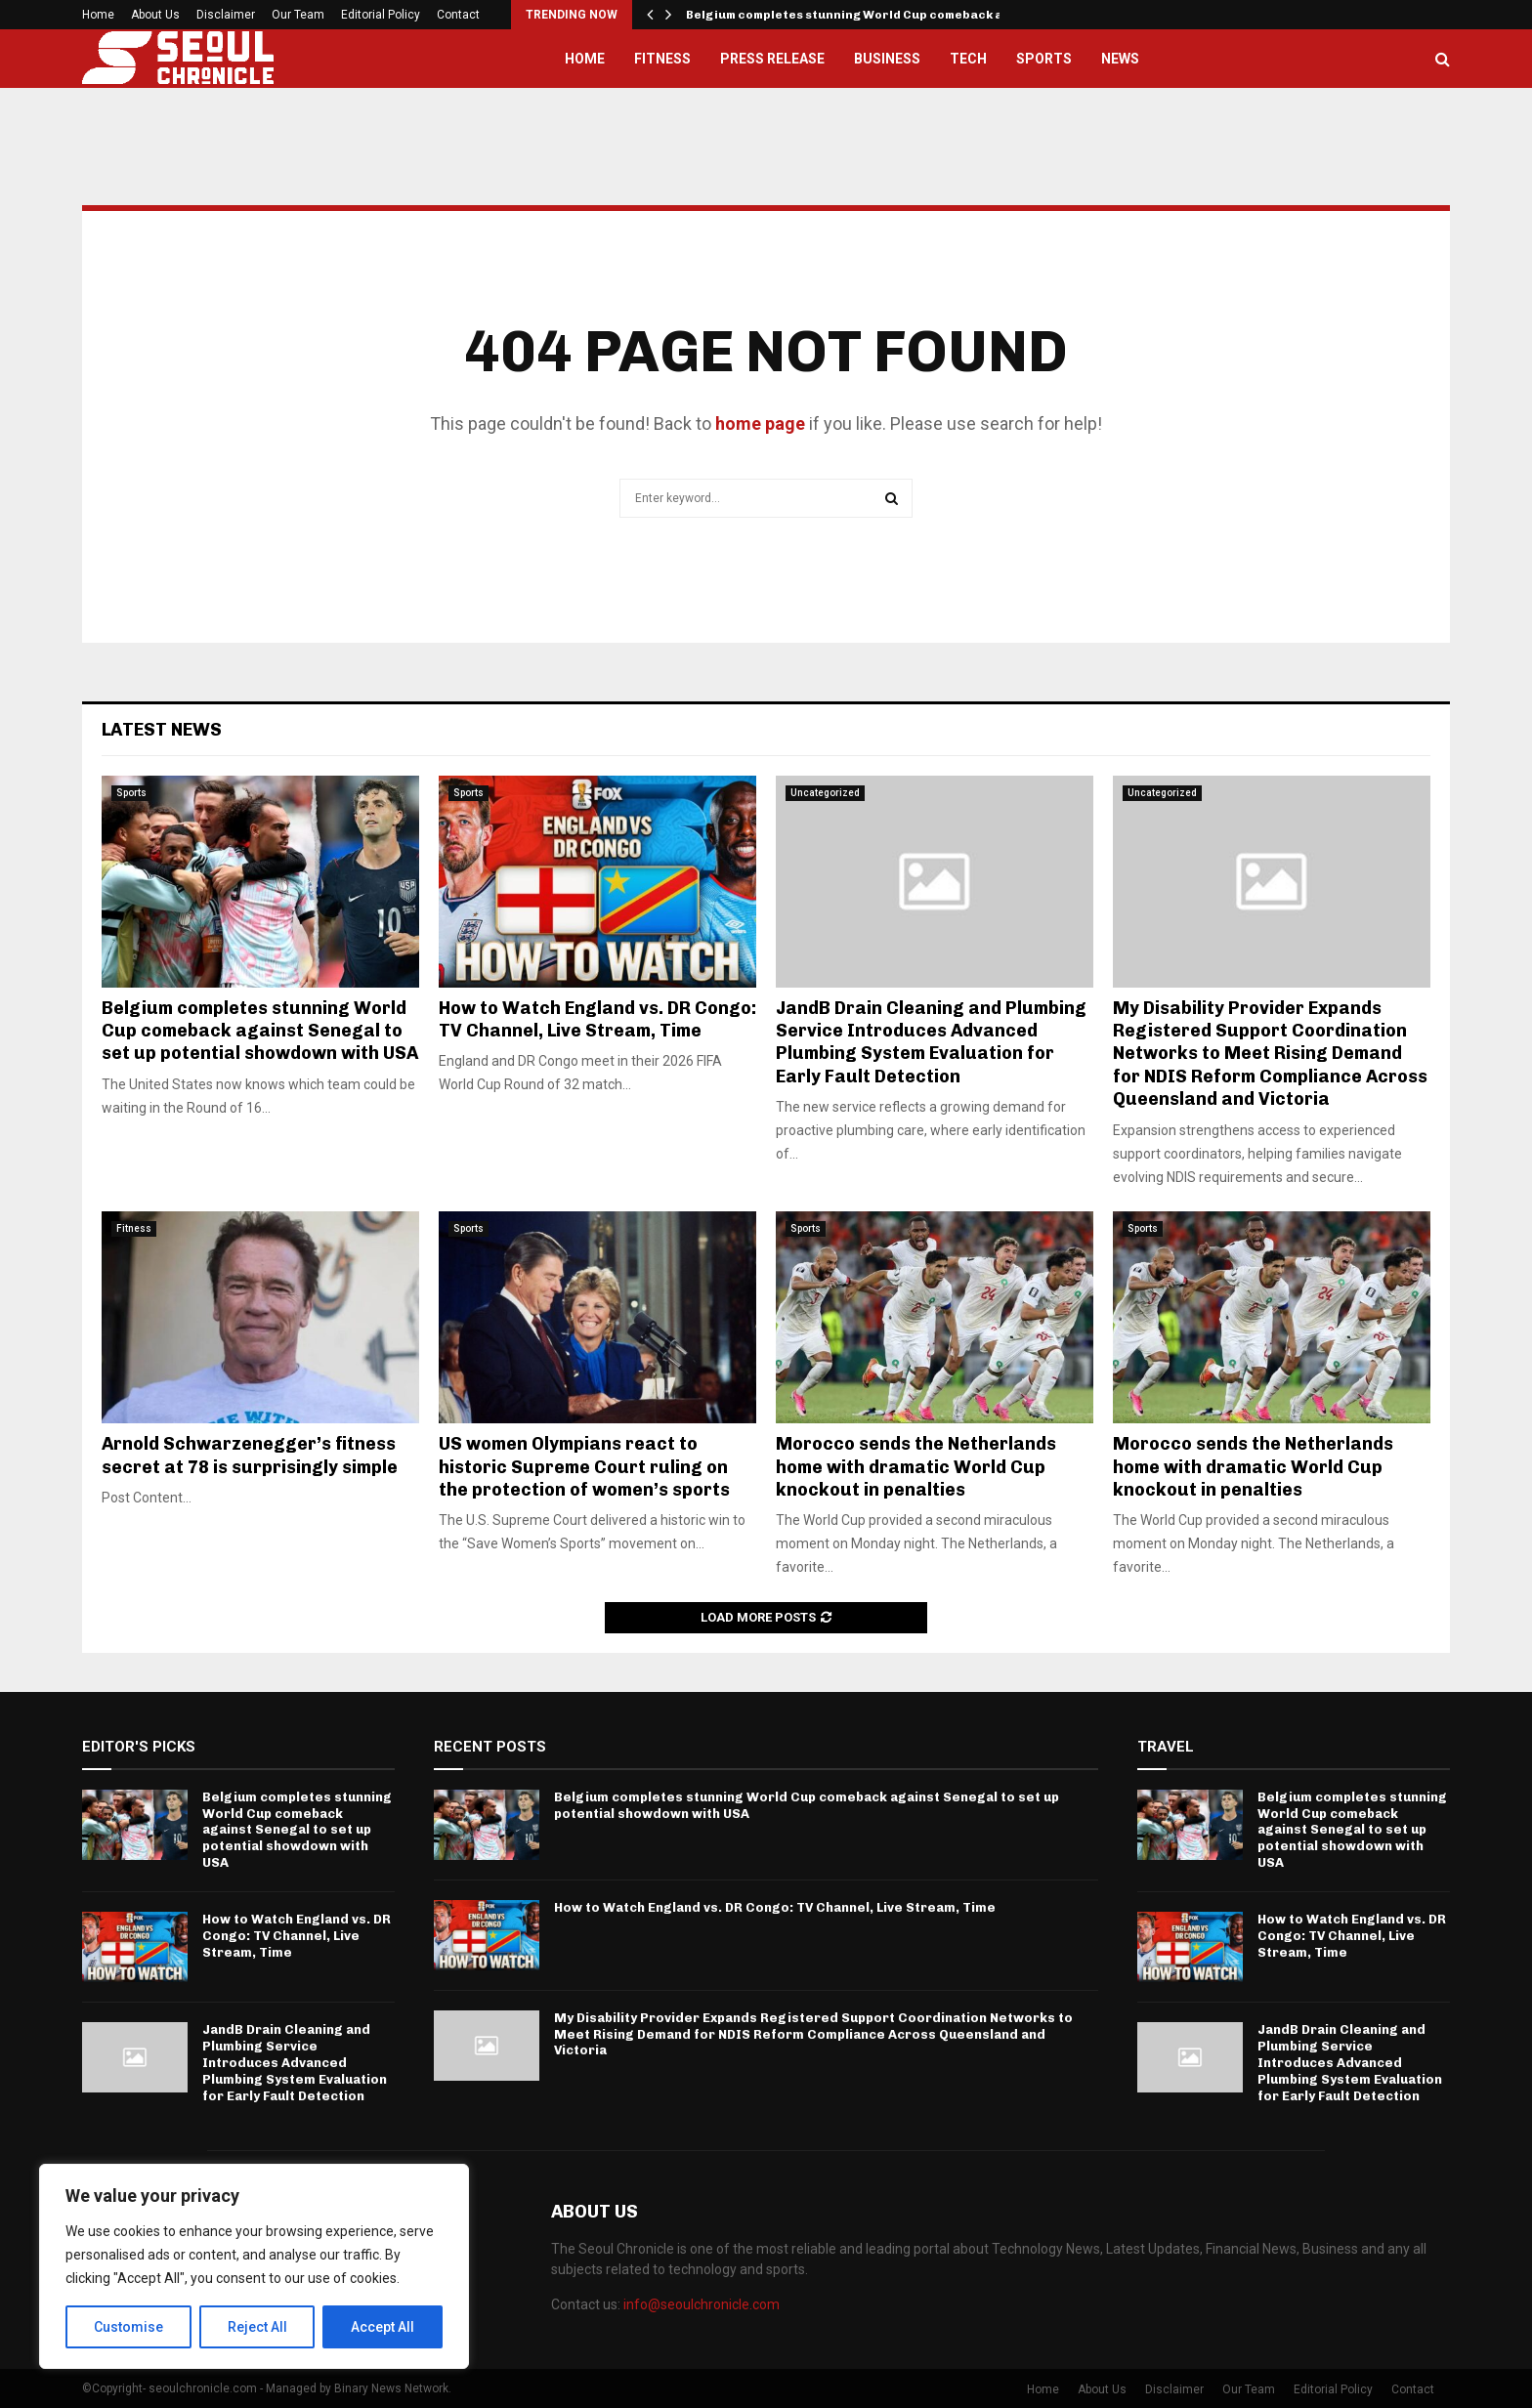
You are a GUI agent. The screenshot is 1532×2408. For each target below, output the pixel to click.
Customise (128, 2327)
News (1120, 58)
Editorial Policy (380, 14)
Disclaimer (225, 14)
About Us (155, 14)
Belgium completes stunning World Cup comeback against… (870, 14)
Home (98, 14)
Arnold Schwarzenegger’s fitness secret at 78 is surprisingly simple (250, 1455)
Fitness (662, 58)
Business (887, 58)
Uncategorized (825, 792)
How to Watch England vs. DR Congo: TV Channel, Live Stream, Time (597, 1019)
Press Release (772, 58)
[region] (254, 2266)
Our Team (298, 14)
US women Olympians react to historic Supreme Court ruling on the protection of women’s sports (584, 1466)
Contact (458, 14)
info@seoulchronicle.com (701, 2304)
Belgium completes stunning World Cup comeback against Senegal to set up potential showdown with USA (260, 1031)
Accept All (382, 2327)
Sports (1044, 58)
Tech (968, 58)
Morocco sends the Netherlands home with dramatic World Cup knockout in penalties (916, 1466)
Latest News (162, 729)
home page (760, 423)
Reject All (257, 2327)
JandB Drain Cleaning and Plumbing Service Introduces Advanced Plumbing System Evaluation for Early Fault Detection (931, 1042)
